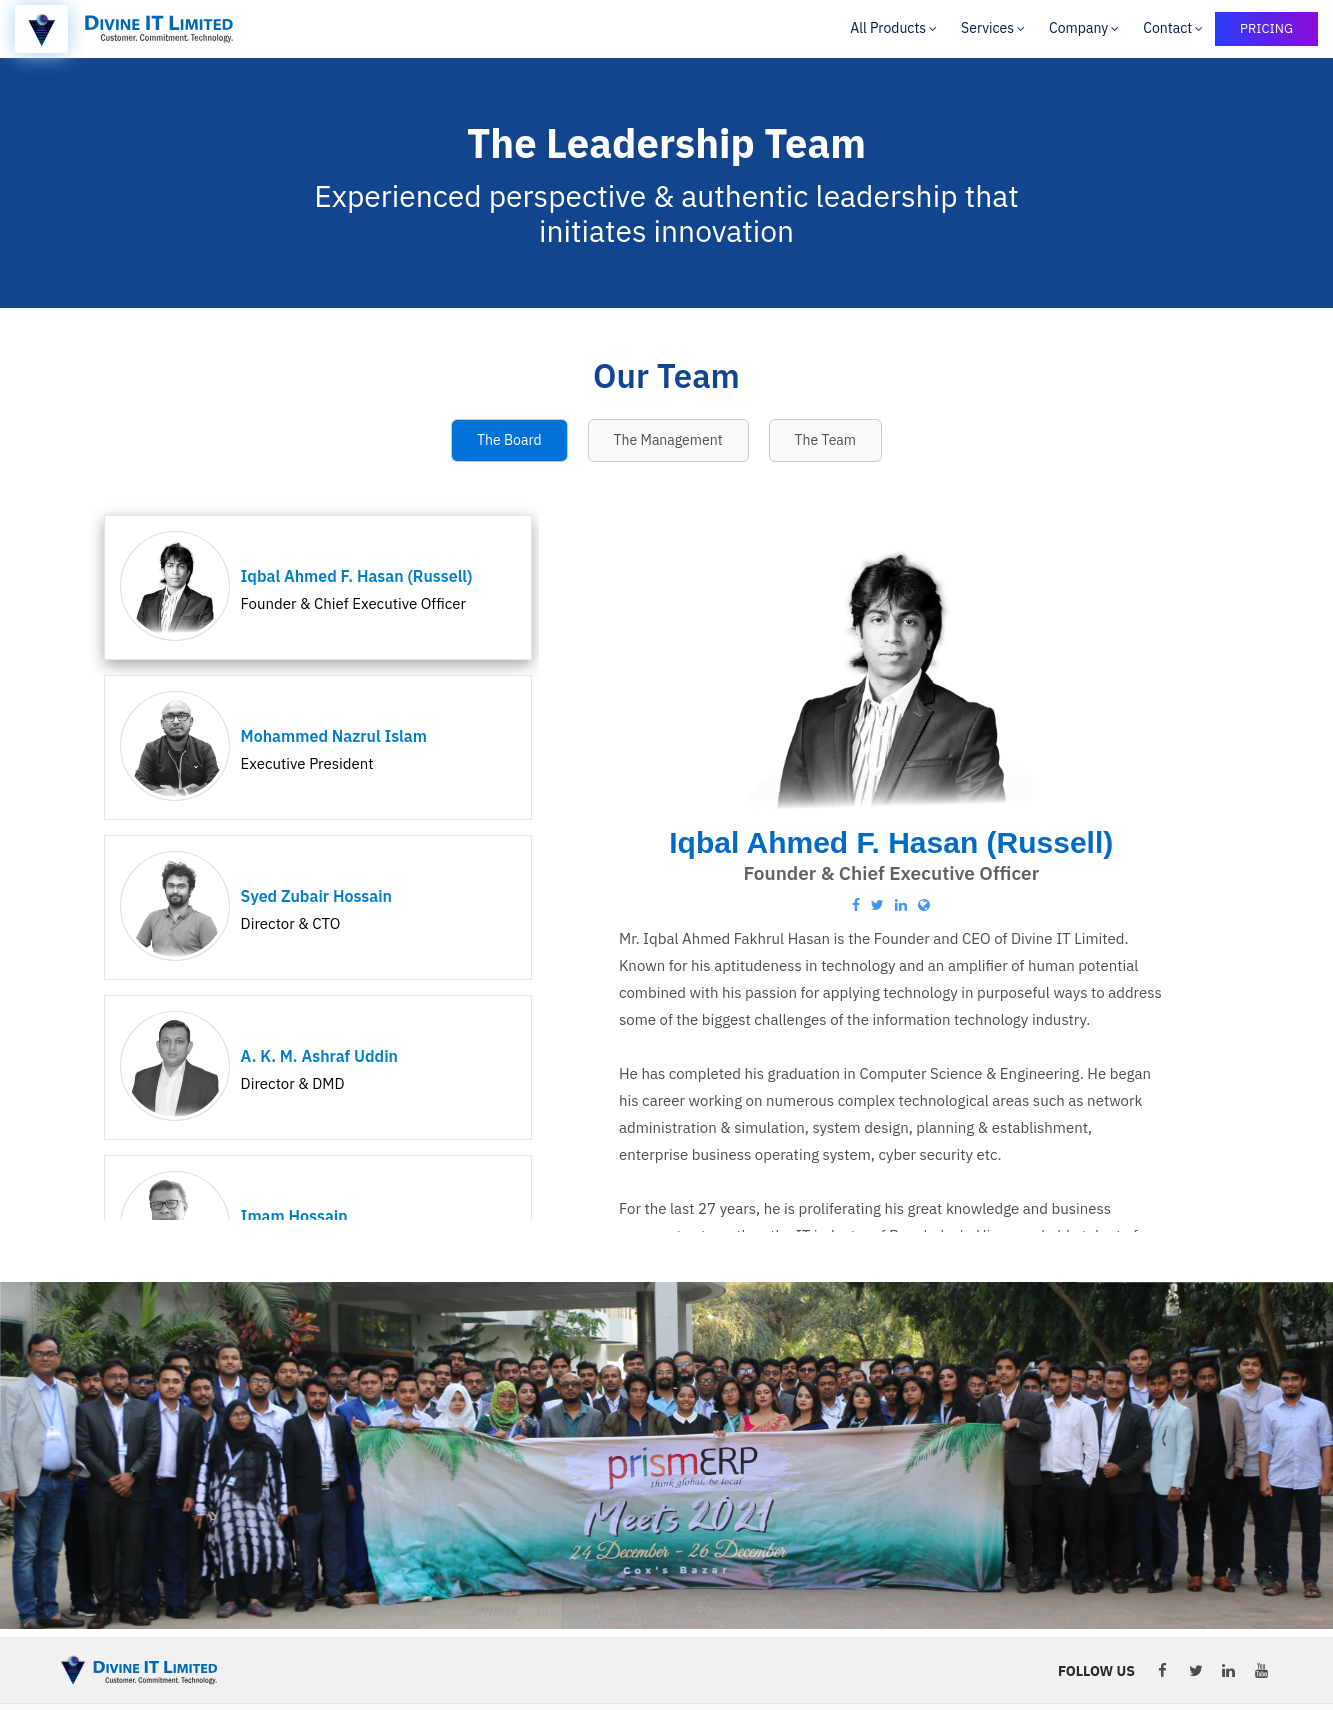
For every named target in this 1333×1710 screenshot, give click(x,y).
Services (987, 28)
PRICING (1266, 28)
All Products (888, 28)
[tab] (509, 440)
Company (1078, 28)
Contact (1167, 28)
